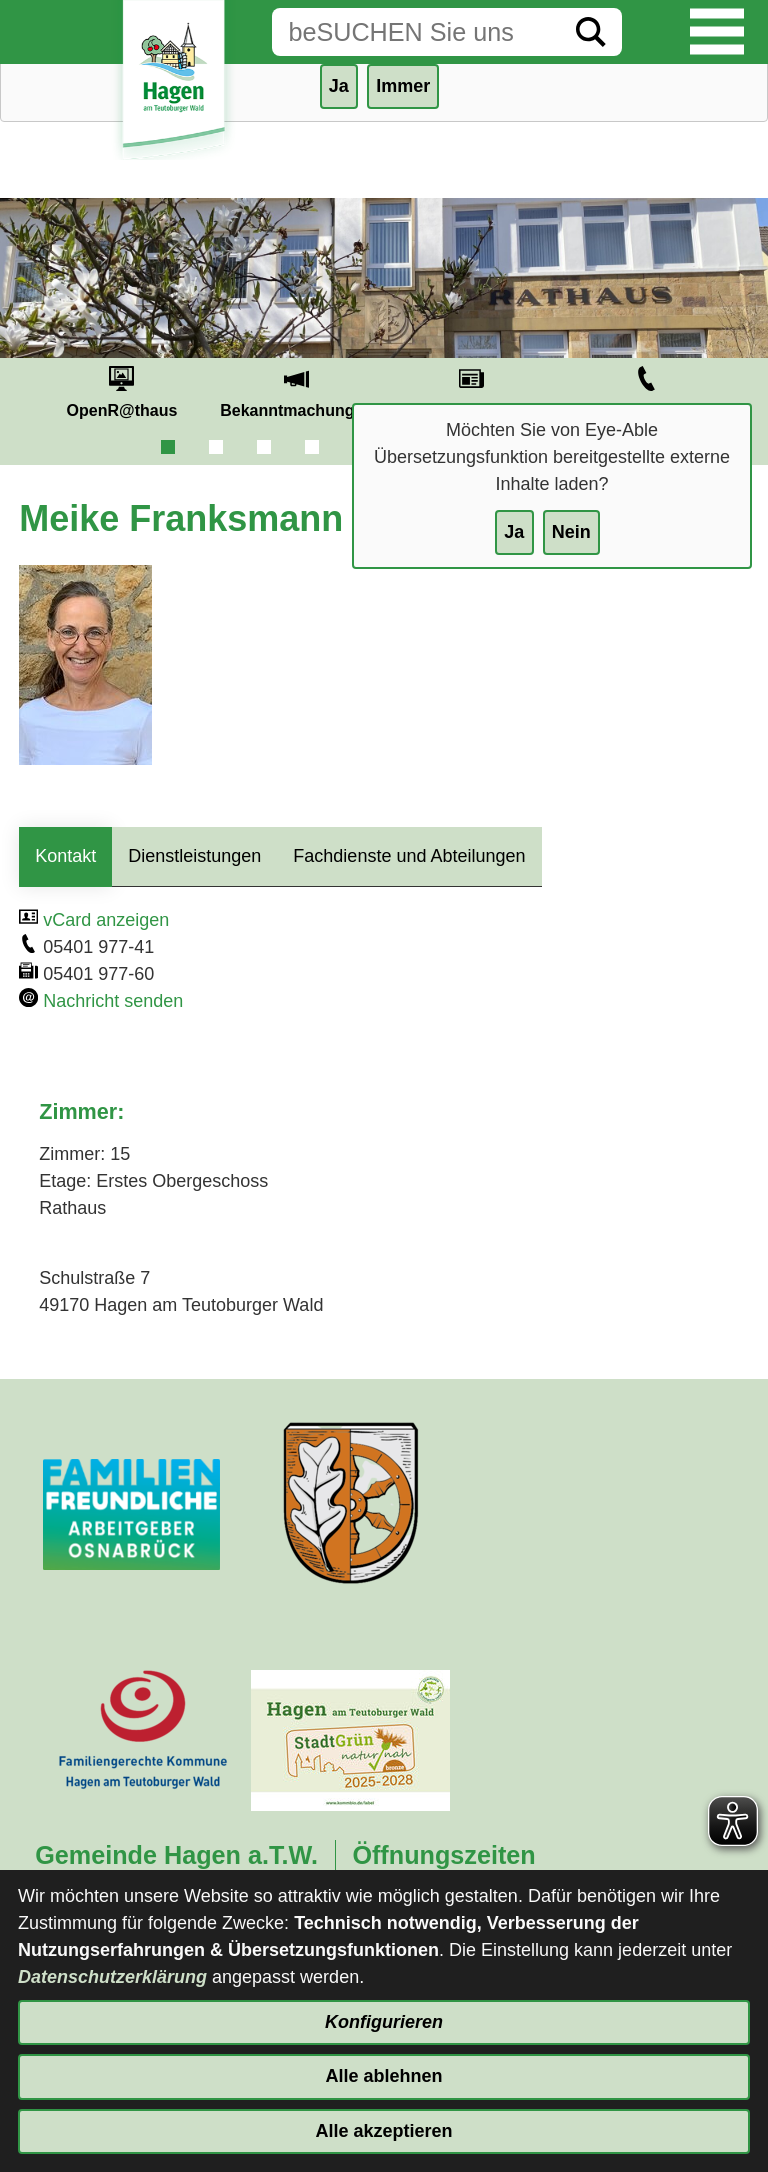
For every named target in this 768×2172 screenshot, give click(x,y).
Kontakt (65, 856)
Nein (571, 532)
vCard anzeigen (106, 920)
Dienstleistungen (194, 856)
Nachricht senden (113, 1001)
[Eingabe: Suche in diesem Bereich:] (416, 32)
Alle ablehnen (383, 2076)
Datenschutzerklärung (112, 1977)
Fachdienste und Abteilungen (409, 856)
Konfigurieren (384, 2022)
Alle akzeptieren (383, 2131)
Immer (403, 86)
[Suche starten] (591, 32)
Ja (514, 532)
